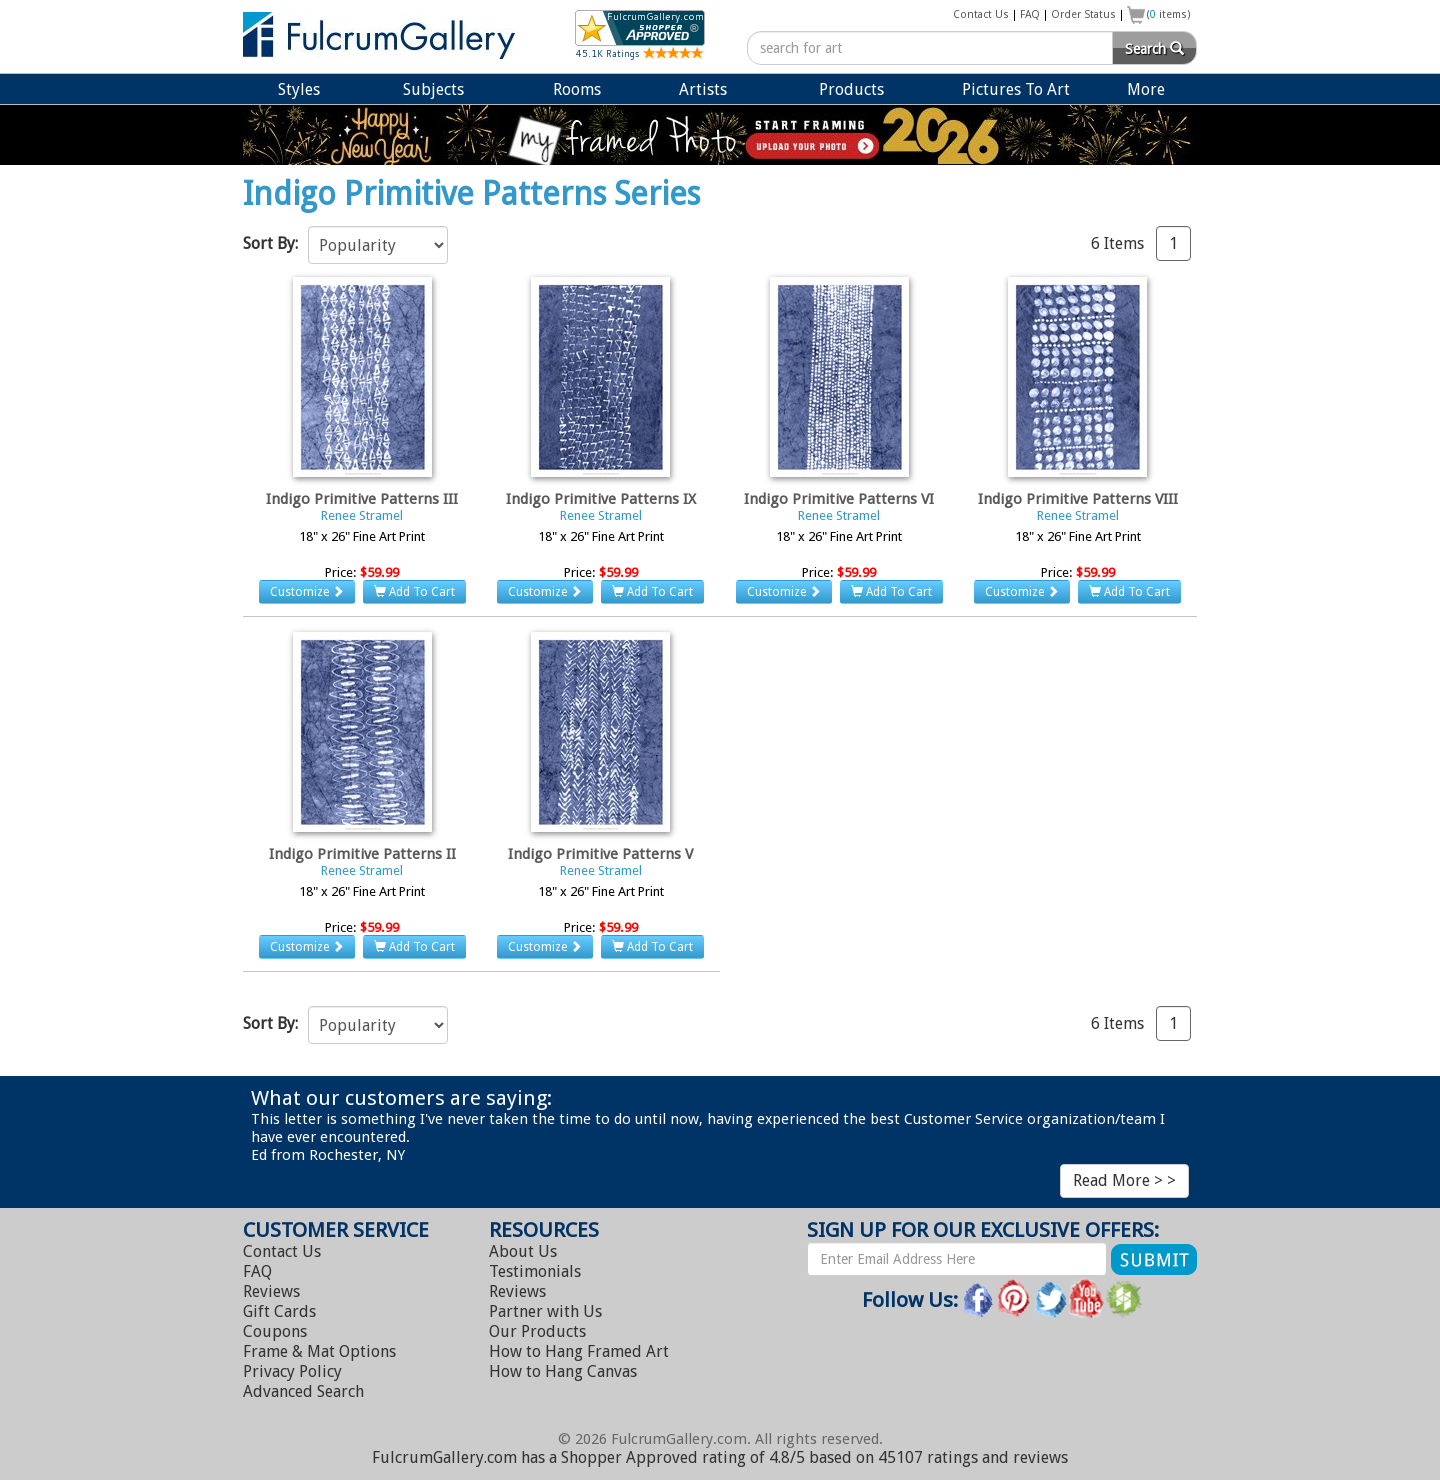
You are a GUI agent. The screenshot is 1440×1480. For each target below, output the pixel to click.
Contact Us (981, 14)
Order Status (1083, 14)
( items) (1169, 14)
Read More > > (1124, 1180)
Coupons (275, 1331)
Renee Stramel (362, 515)
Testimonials (535, 1271)
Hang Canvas (563, 1371)
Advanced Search (303, 1391)
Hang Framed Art (579, 1351)
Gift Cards (279, 1311)
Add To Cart (414, 592)
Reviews (271, 1291)
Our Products (537, 1331)
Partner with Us (545, 1311)
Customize (307, 592)
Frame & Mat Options (319, 1351)
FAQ (1030, 14)
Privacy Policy (292, 1371)
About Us (523, 1251)
